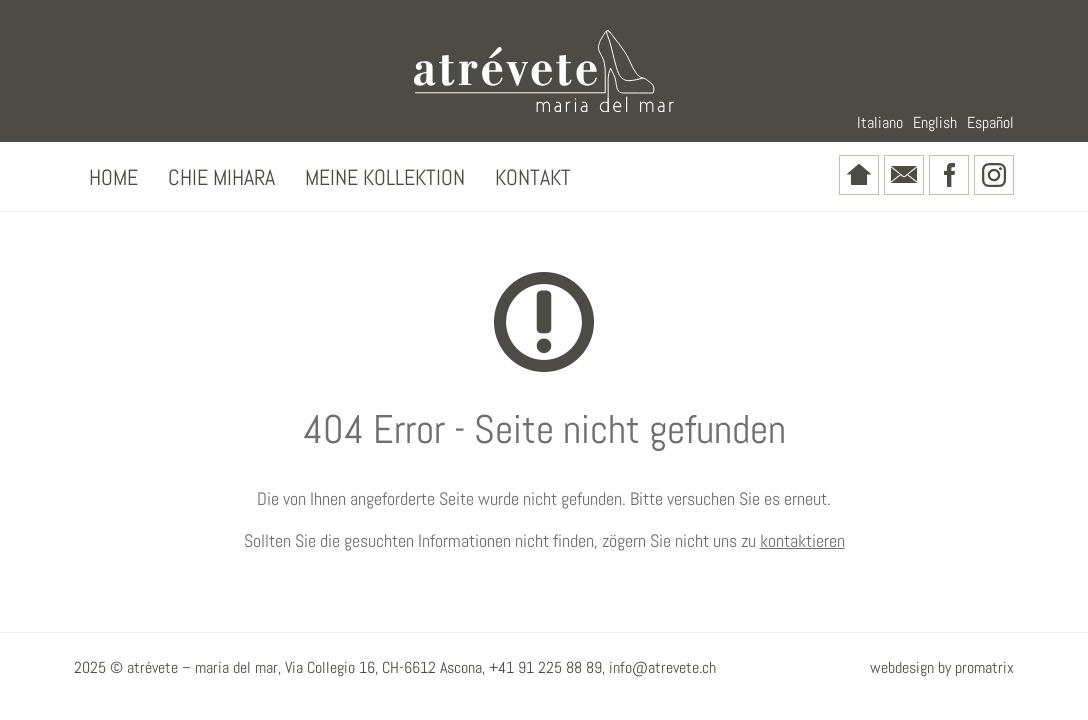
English (935, 122)
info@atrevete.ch (662, 667)
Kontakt (533, 177)
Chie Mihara (221, 177)
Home (113, 177)
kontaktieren (802, 540)
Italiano (880, 122)
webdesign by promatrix (942, 667)
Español (990, 122)
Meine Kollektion (385, 177)
